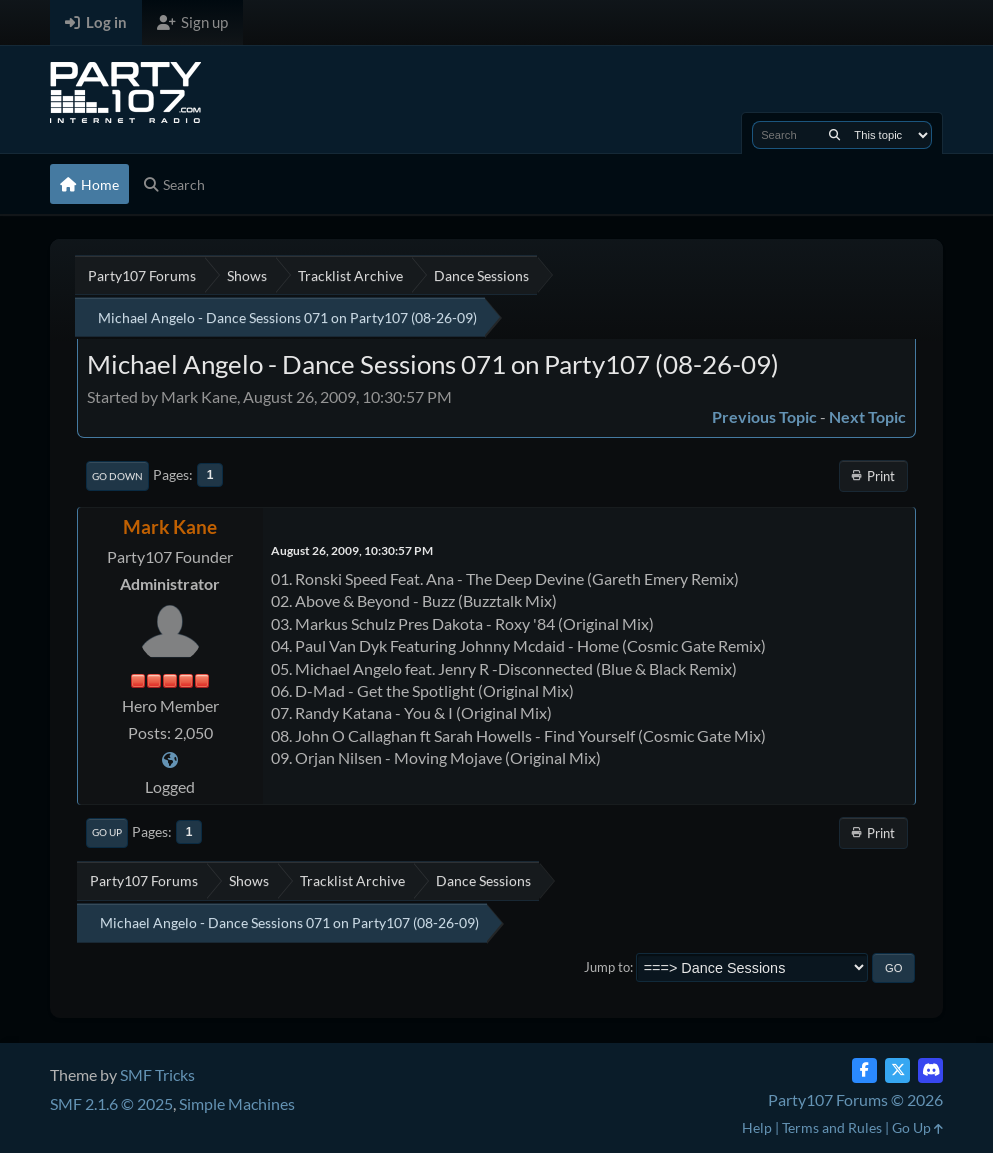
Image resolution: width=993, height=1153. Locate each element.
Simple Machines (237, 1103)
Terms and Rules (832, 1127)
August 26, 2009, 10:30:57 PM (352, 550)
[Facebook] (864, 1070)
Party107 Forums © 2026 (855, 1099)
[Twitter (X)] (897, 1070)
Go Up (107, 832)
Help (757, 1127)
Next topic (867, 416)
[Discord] (930, 1070)
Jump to (607, 967)
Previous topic (764, 416)
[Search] (834, 135)
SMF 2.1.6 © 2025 (111, 1103)
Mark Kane (170, 526)
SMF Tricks (157, 1074)
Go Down (117, 476)
